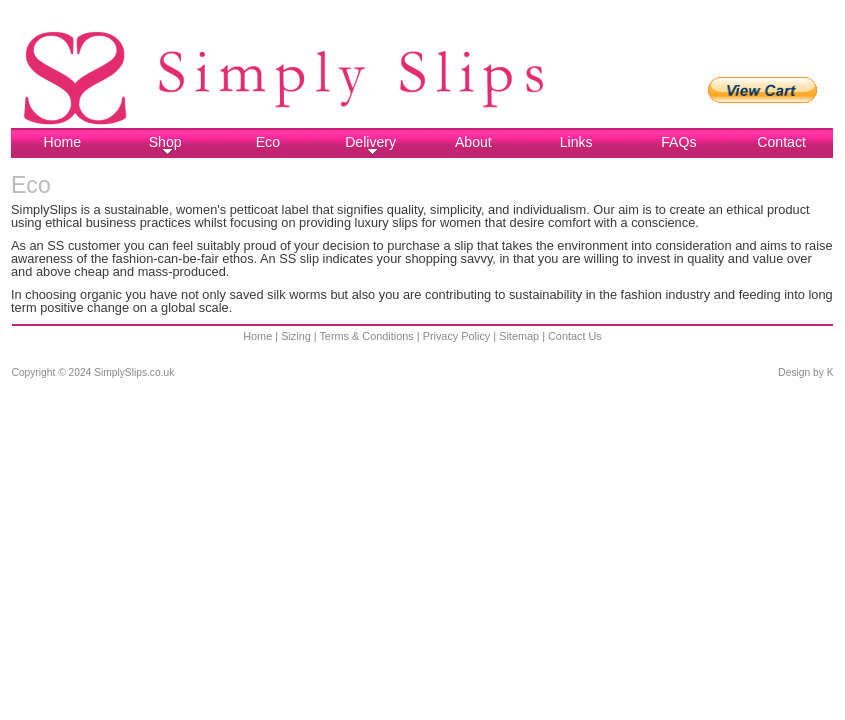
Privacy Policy (457, 336)
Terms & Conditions (366, 336)
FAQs (678, 142)
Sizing (296, 336)
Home (63, 142)
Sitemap (519, 336)
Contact (781, 142)
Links (576, 142)
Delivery (370, 144)
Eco (268, 142)
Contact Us (575, 336)
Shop (165, 144)
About (473, 142)
